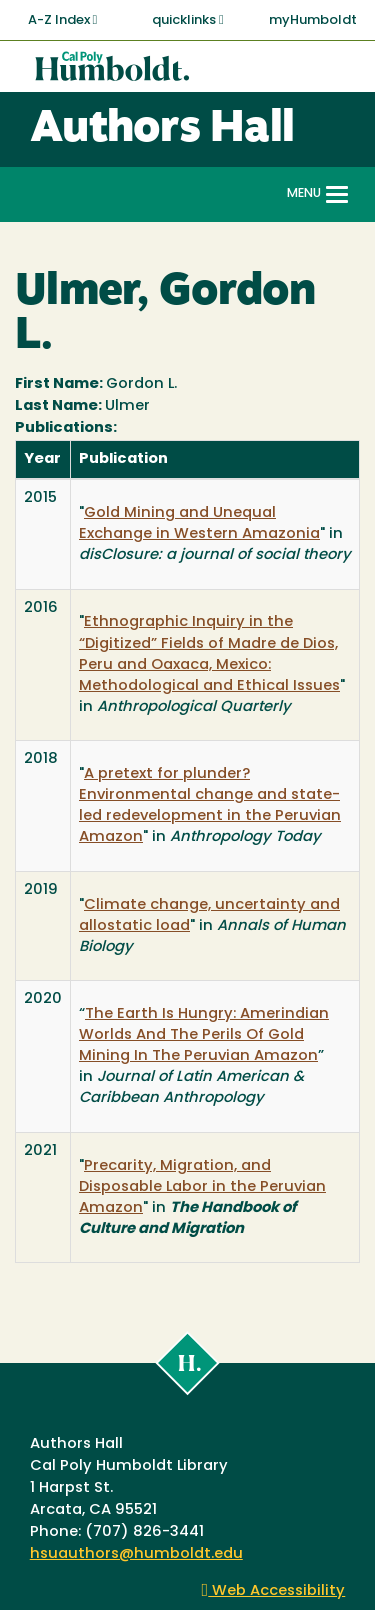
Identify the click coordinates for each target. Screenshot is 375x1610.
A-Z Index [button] (63, 20)
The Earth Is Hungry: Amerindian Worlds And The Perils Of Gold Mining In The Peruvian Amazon (204, 1035)
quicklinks (188, 20)
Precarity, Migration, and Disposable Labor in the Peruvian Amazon (202, 1187)
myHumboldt (313, 20)
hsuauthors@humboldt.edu (136, 1554)
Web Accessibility (274, 1591)
